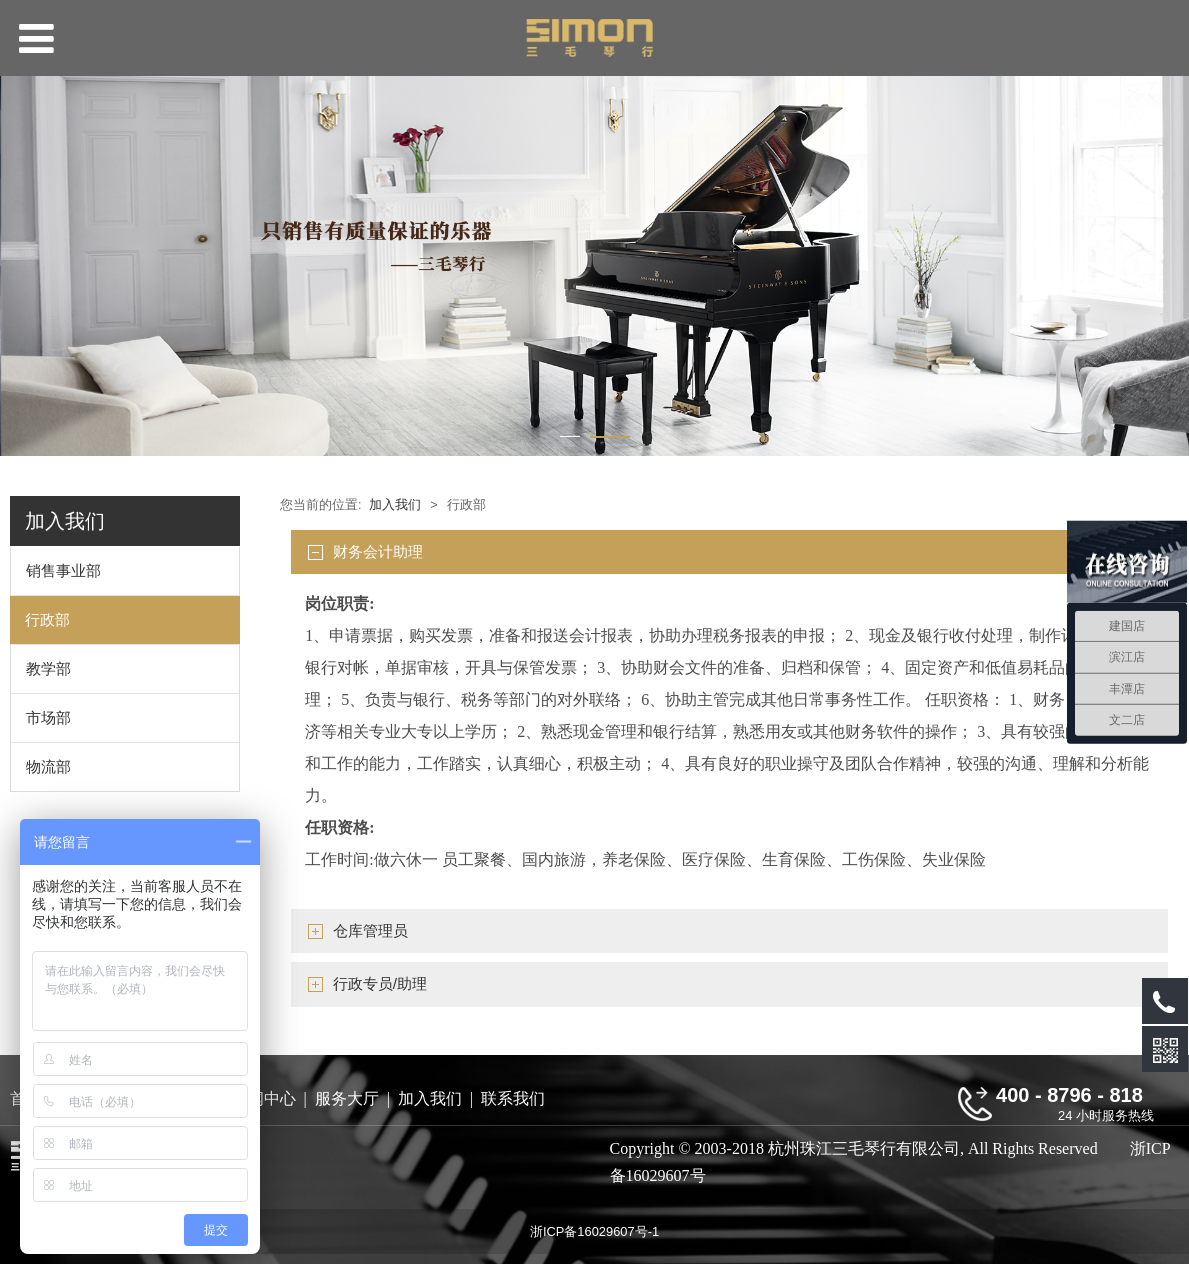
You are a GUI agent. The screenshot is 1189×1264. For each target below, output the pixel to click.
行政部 (47, 619)
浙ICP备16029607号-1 (594, 1231)
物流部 (48, 766)
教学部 (48, 668)
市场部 (48, 717)
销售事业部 (63, 570)
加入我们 (395, 505)
